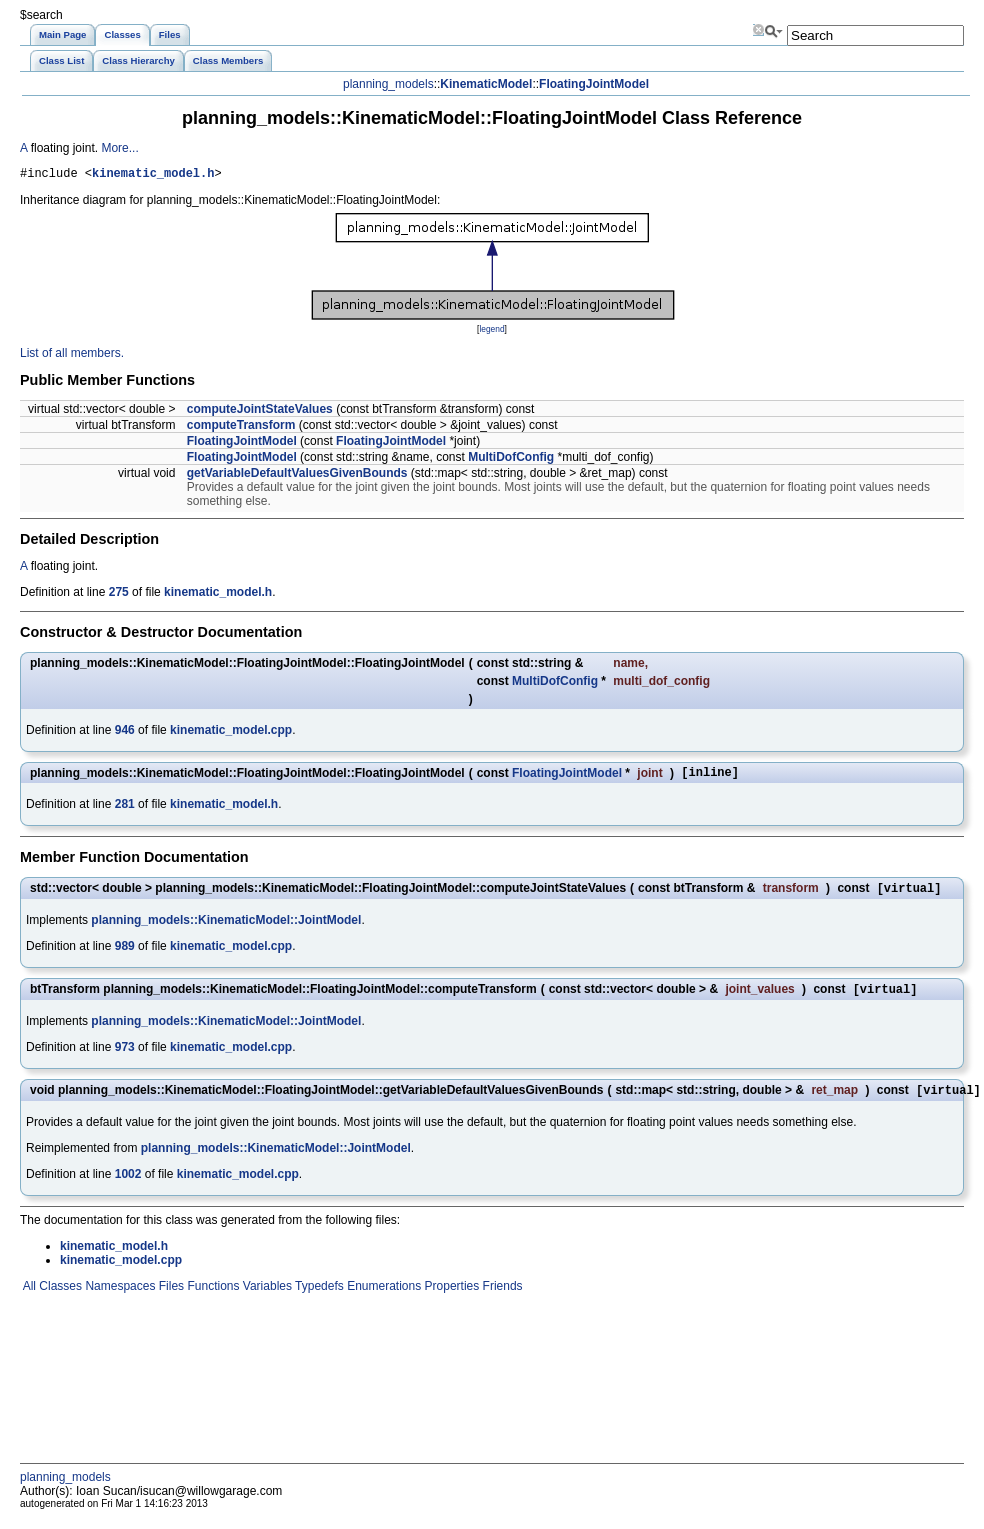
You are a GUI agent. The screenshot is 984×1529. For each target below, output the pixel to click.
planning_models (388, 84)
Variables (265, 1298)
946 (125, 733)
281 (125, 810)
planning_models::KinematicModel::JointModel (226, 928)
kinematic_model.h (153, 175)
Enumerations (382, 1298)
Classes (59, 1298)
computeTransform (241, 428)
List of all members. (72, 356)
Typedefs (318, 1298)
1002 (128, 1186)
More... (119, 148)
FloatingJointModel (594, 84)
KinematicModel (486, 84)
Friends (500, 1298)
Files (169, 1298)
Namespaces (118, 1298)
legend (491, 332)
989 (125, 954)
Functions (211, 1298)
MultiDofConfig (511, 460)
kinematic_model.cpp (231, 733)
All (28, 1298)
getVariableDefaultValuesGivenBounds (297, 476)
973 (125, 1057)
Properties (450, 1298)
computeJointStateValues (260, 412)
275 (119, 595)
